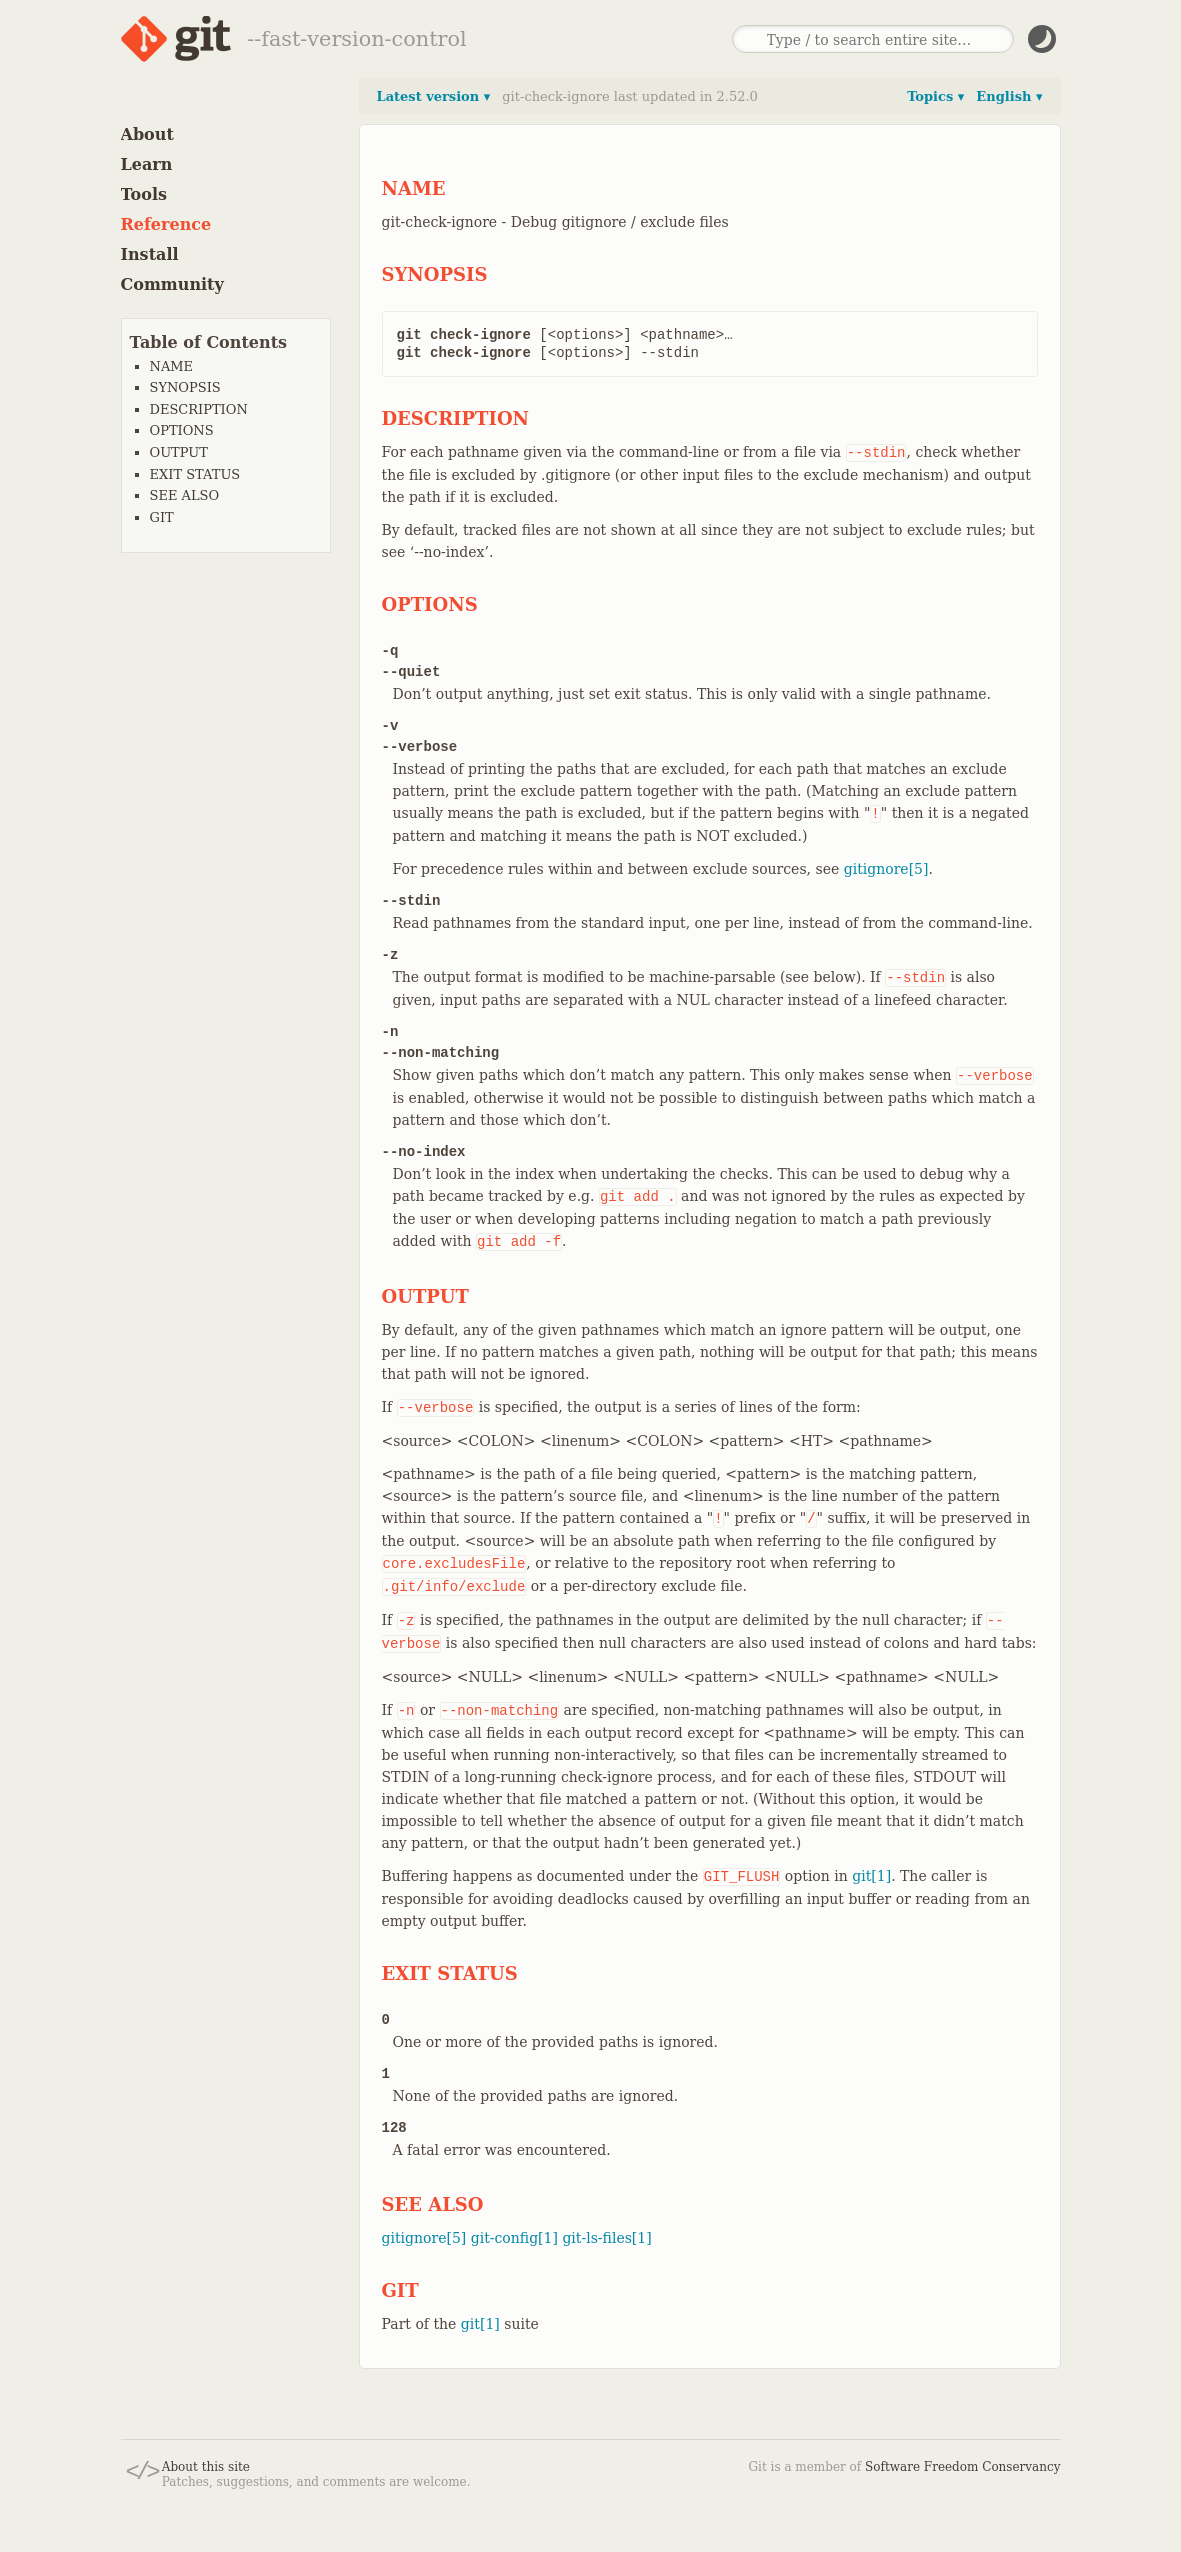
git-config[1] (514, 2238)
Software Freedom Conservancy (962, 2467)
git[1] (871, 1876)
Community (172, 284)
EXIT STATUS (195, 474)
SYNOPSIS (185, 387)
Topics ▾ (935, 96)
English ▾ (1009, 96)
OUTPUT (179, 452)
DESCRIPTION (199, 409)
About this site (206, 2467)
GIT (162, 517)
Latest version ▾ (434, 96)
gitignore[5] (886, 869)
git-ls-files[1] (606, 2238)
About (147, 134)
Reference (166, 224)
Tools (144, 194)
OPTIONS (182, 430)
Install (150, 254)
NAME (172, 366)
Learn (147, 164)
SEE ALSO (185, 495)
